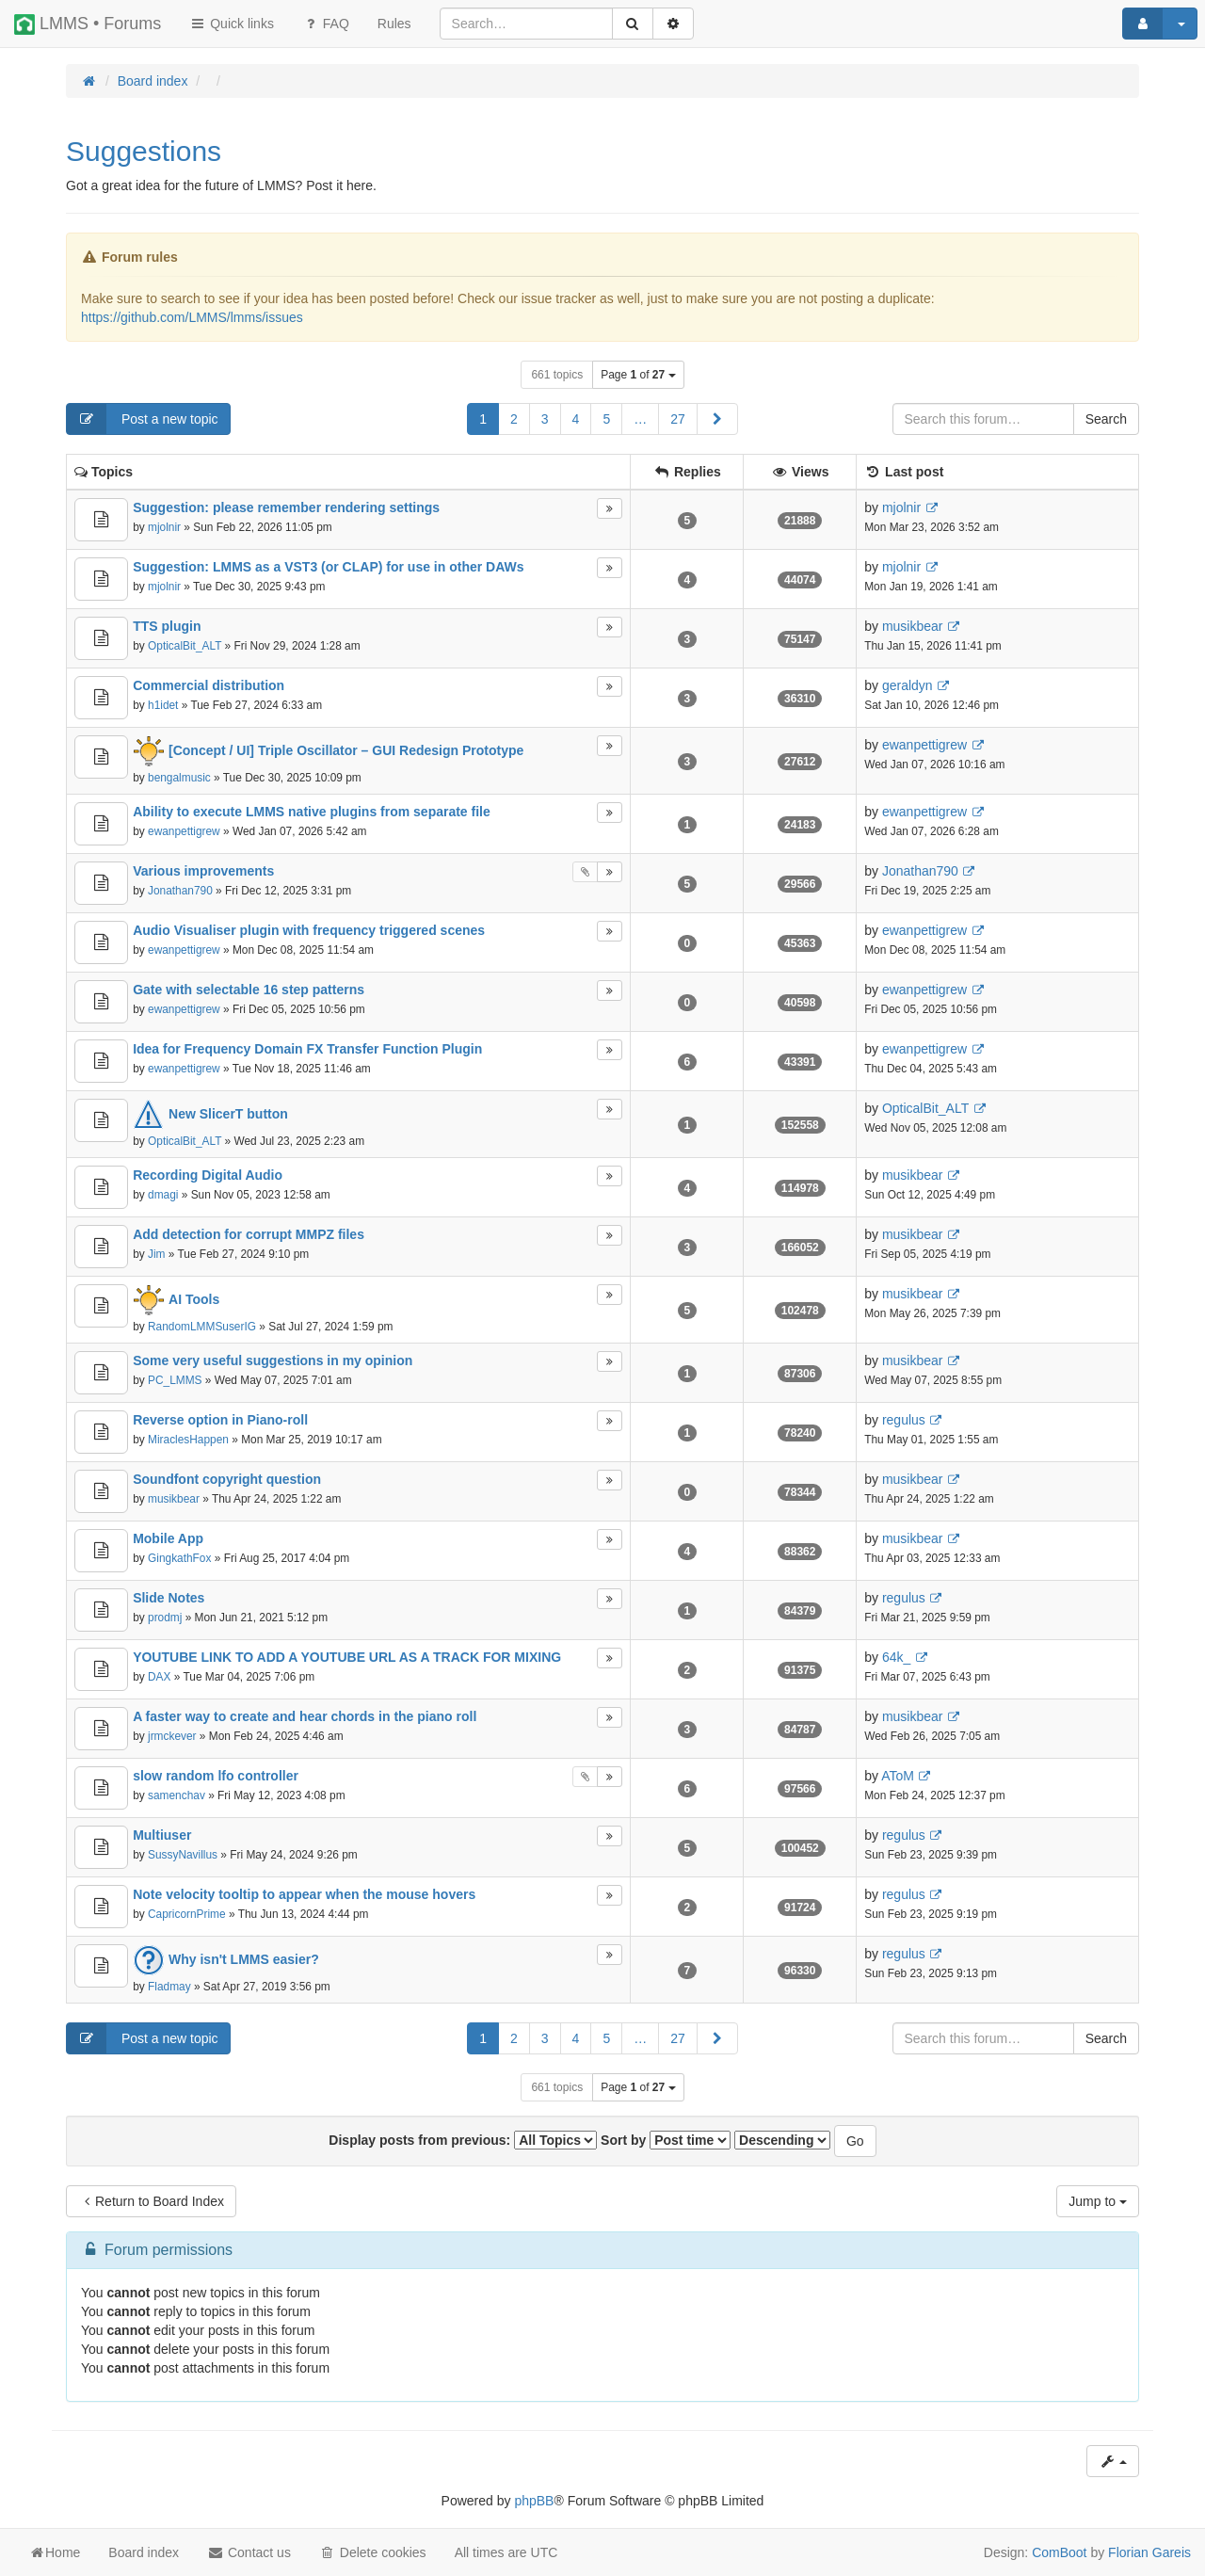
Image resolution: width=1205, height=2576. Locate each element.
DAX (159, 1676)
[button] (717, 419)
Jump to (1097, 2201)
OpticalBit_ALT (184, 645)
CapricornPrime (187, 1914)
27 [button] (677, 419)
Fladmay (169, 1986)
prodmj (165, 1617)
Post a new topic (142, 419)
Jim (157, 1254)
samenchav (176, 1795)
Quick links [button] (231, 23)
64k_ (896, 1657)
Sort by (666, 2140)
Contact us (249, 2552)
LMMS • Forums (87, 24)
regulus (903, 1419)
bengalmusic (179, 777)
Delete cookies (372, 2552)
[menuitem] (394, 23)
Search (1106, 419)
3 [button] (545, 419)
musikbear (912, 626)
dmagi (163, 1194)
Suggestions (143, 151)
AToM (897, 1775)
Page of (638, 374)
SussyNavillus (182, 1854)
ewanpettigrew (924, 744)
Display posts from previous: (463, 2140)
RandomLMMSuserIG (202, 1326)
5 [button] (606, 419)
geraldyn (907, 685)
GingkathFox (179, 1558)
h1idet (163, 705)
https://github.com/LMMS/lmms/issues (192, 317)
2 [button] (514, 419)
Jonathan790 (180, 890)
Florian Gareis (1149, 2552)
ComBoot (1059, 2552)
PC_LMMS (175, 1380)
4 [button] (576, 419)
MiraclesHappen (188, 1439)
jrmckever (172, 1736)
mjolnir (164, 527)
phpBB (534, 2500)
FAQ (325, 23)
